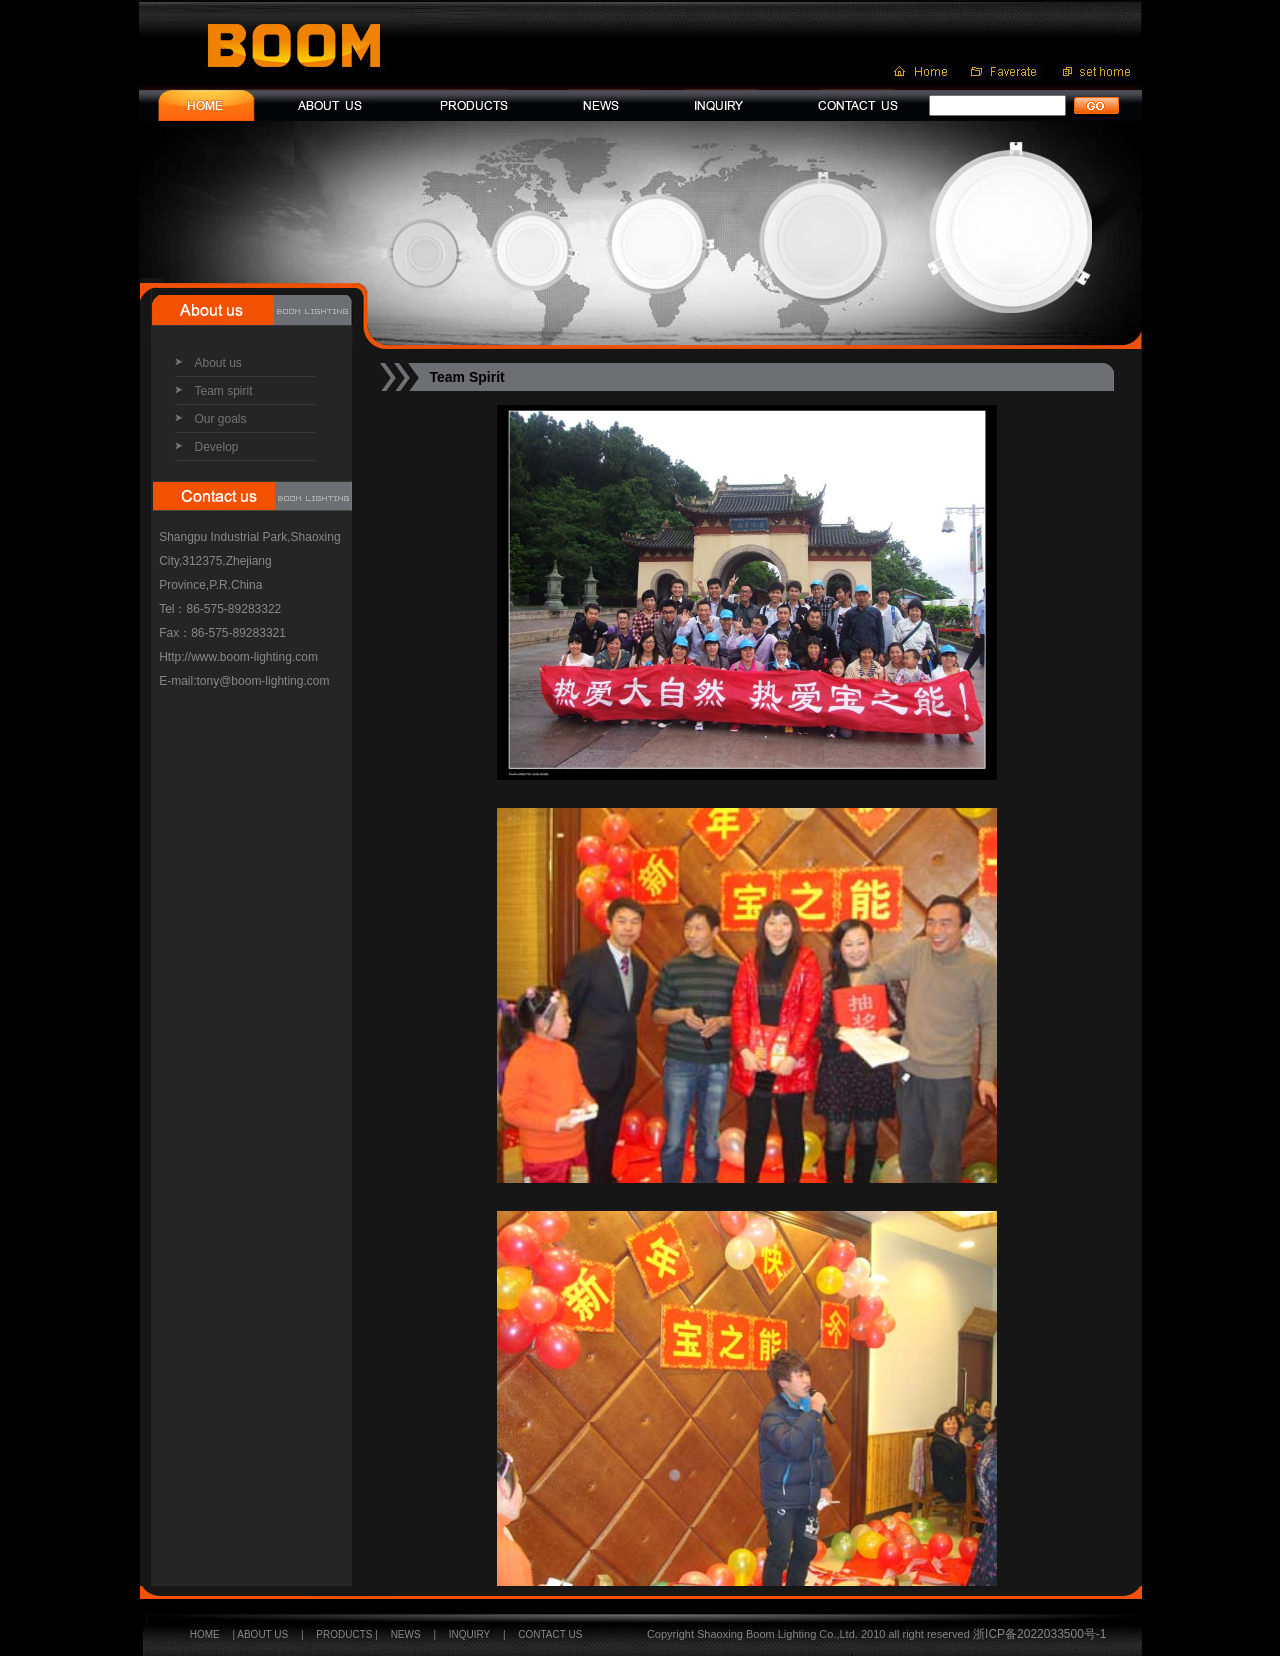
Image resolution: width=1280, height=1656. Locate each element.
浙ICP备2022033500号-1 (1038, 1634)
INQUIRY (469, 1634)
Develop (217, 447)
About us (218, 363)
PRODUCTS (344, 1634)
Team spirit (224, 391)
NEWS (406, 1634)
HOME (205, 1634)
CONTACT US (550, 1634)
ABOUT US (262, 1634)
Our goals (221, 419)
